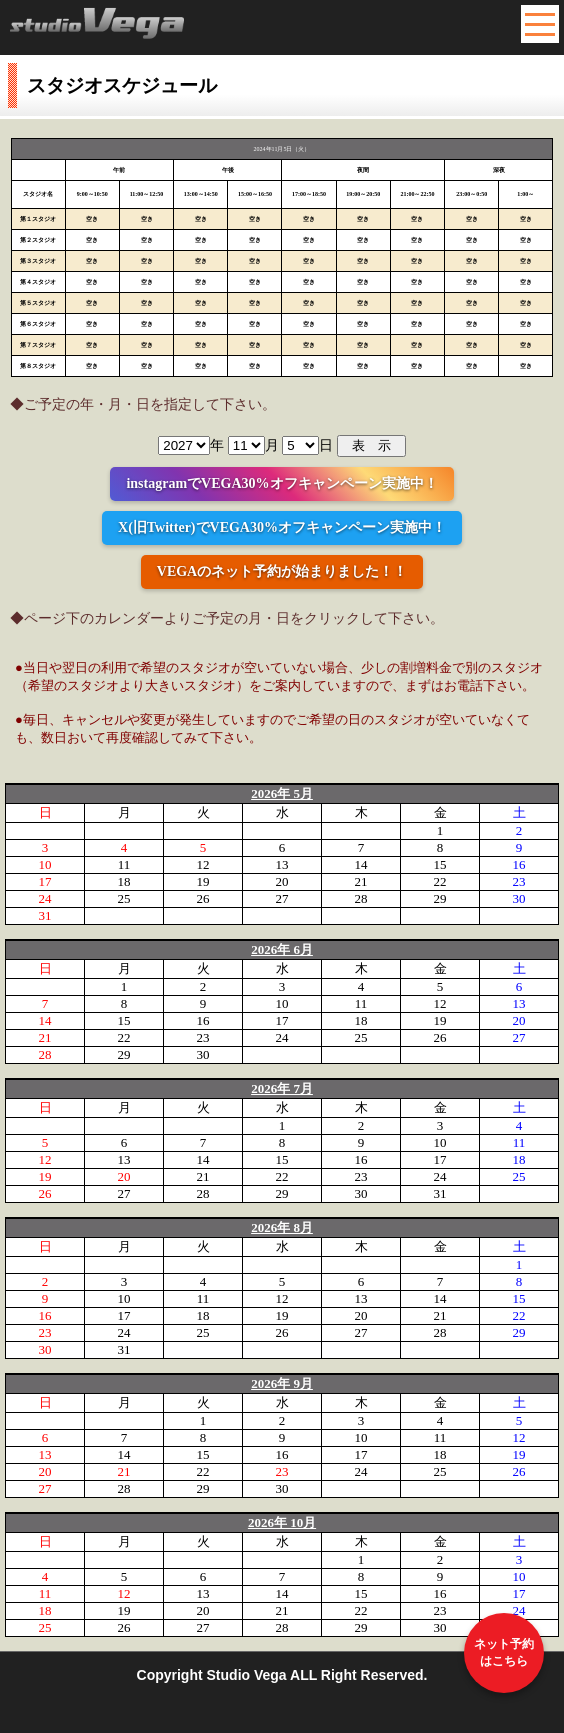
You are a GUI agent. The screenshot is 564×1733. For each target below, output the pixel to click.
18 (124, 881)
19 (203, 881)
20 (282, 881)
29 (440, 898)
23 (519, 881)
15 (440, 864)
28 (361, 898)
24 (45, 898)
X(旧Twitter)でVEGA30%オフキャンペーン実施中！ (282, 527)
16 (519, 864)
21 (361, 881)
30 (519, 898)
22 (440, 881)
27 (282, 898)
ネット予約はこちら (504, 1652)
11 (124, 864)
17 (45, 881)
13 (282, 864)
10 (45, 864)
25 (124, 898)
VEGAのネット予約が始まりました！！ (282, 571)
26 (203, 898)
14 (361, 864)
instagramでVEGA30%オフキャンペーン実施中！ (281, 483)
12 (203, 864)
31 (45, 915)
